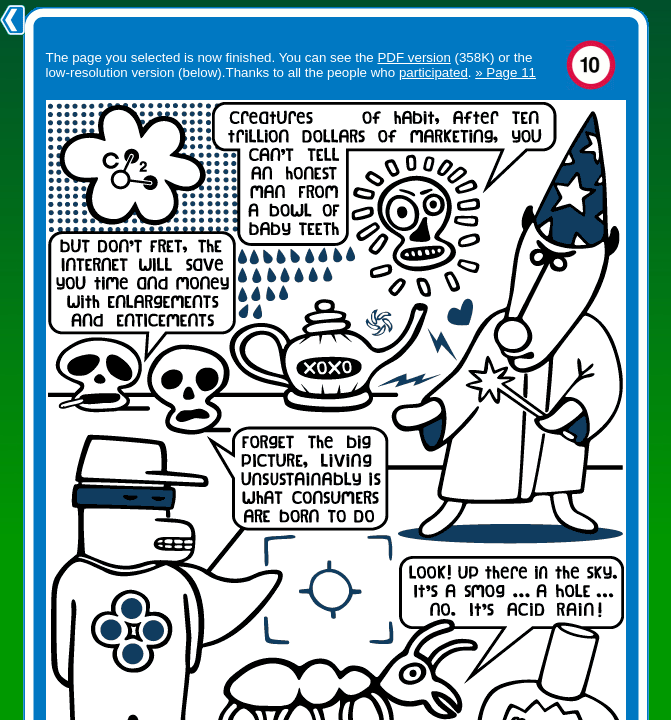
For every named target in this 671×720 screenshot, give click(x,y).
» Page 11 (505, 72)
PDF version (413, 57)
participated (433, 72)
